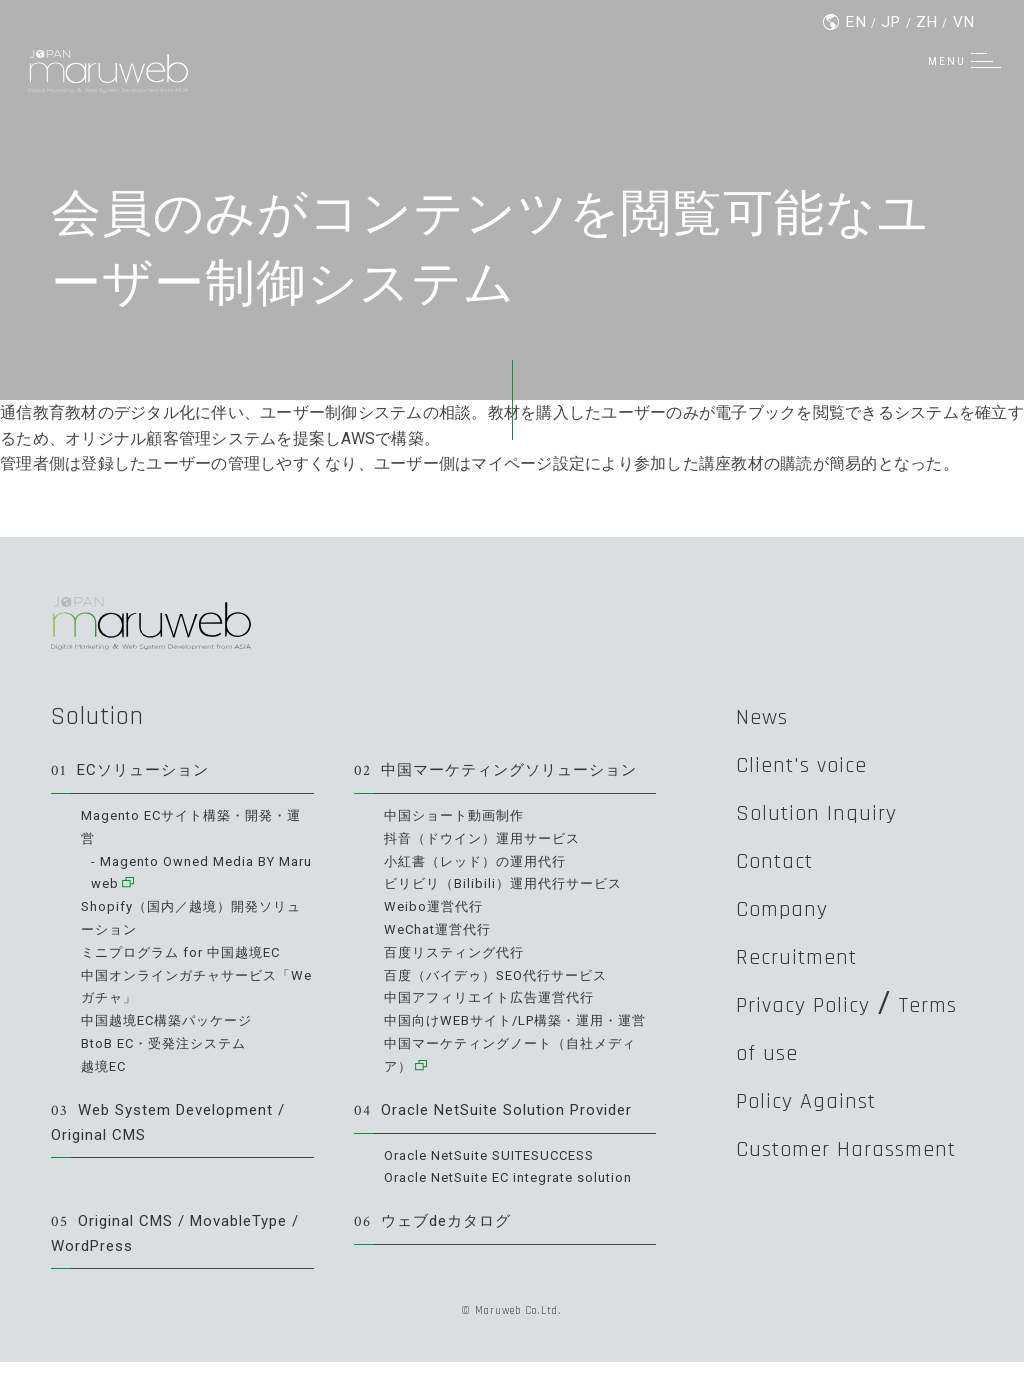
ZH (927, 22)
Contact (787, 862)
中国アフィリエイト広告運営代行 (496, 997)
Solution (104, 715)
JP (890, 22)
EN (854, 22)
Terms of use (820, 1058)
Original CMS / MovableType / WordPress (178, 1256)
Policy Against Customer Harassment (827, 1156)
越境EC (105, 1064)
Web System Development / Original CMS (176, 1144)
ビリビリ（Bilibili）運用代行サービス (510, 885)
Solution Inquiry (838, 813)
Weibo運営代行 (436, 907)
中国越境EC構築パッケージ (173, 1019)
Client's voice (821, 764)
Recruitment (816, 960)
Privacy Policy (823, 1009)
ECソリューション (134, 772)
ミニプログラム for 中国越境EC (188, 952)
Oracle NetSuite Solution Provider (502, 1131)
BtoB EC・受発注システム (170, 1042)
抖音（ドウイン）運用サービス (489, 840)
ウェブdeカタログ (437, 1243)
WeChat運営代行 (442, 930)
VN (964, 22)
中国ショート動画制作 (459, 818)
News (771, 715)
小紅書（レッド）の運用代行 (481, 862)
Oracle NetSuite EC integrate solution (519, 1199)
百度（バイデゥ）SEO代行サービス (504, 974)
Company (796, 911)
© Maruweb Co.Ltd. (512, 1334)
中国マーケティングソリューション (504, 772)
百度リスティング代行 (459, 952)
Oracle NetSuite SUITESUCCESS (499, 1176)
